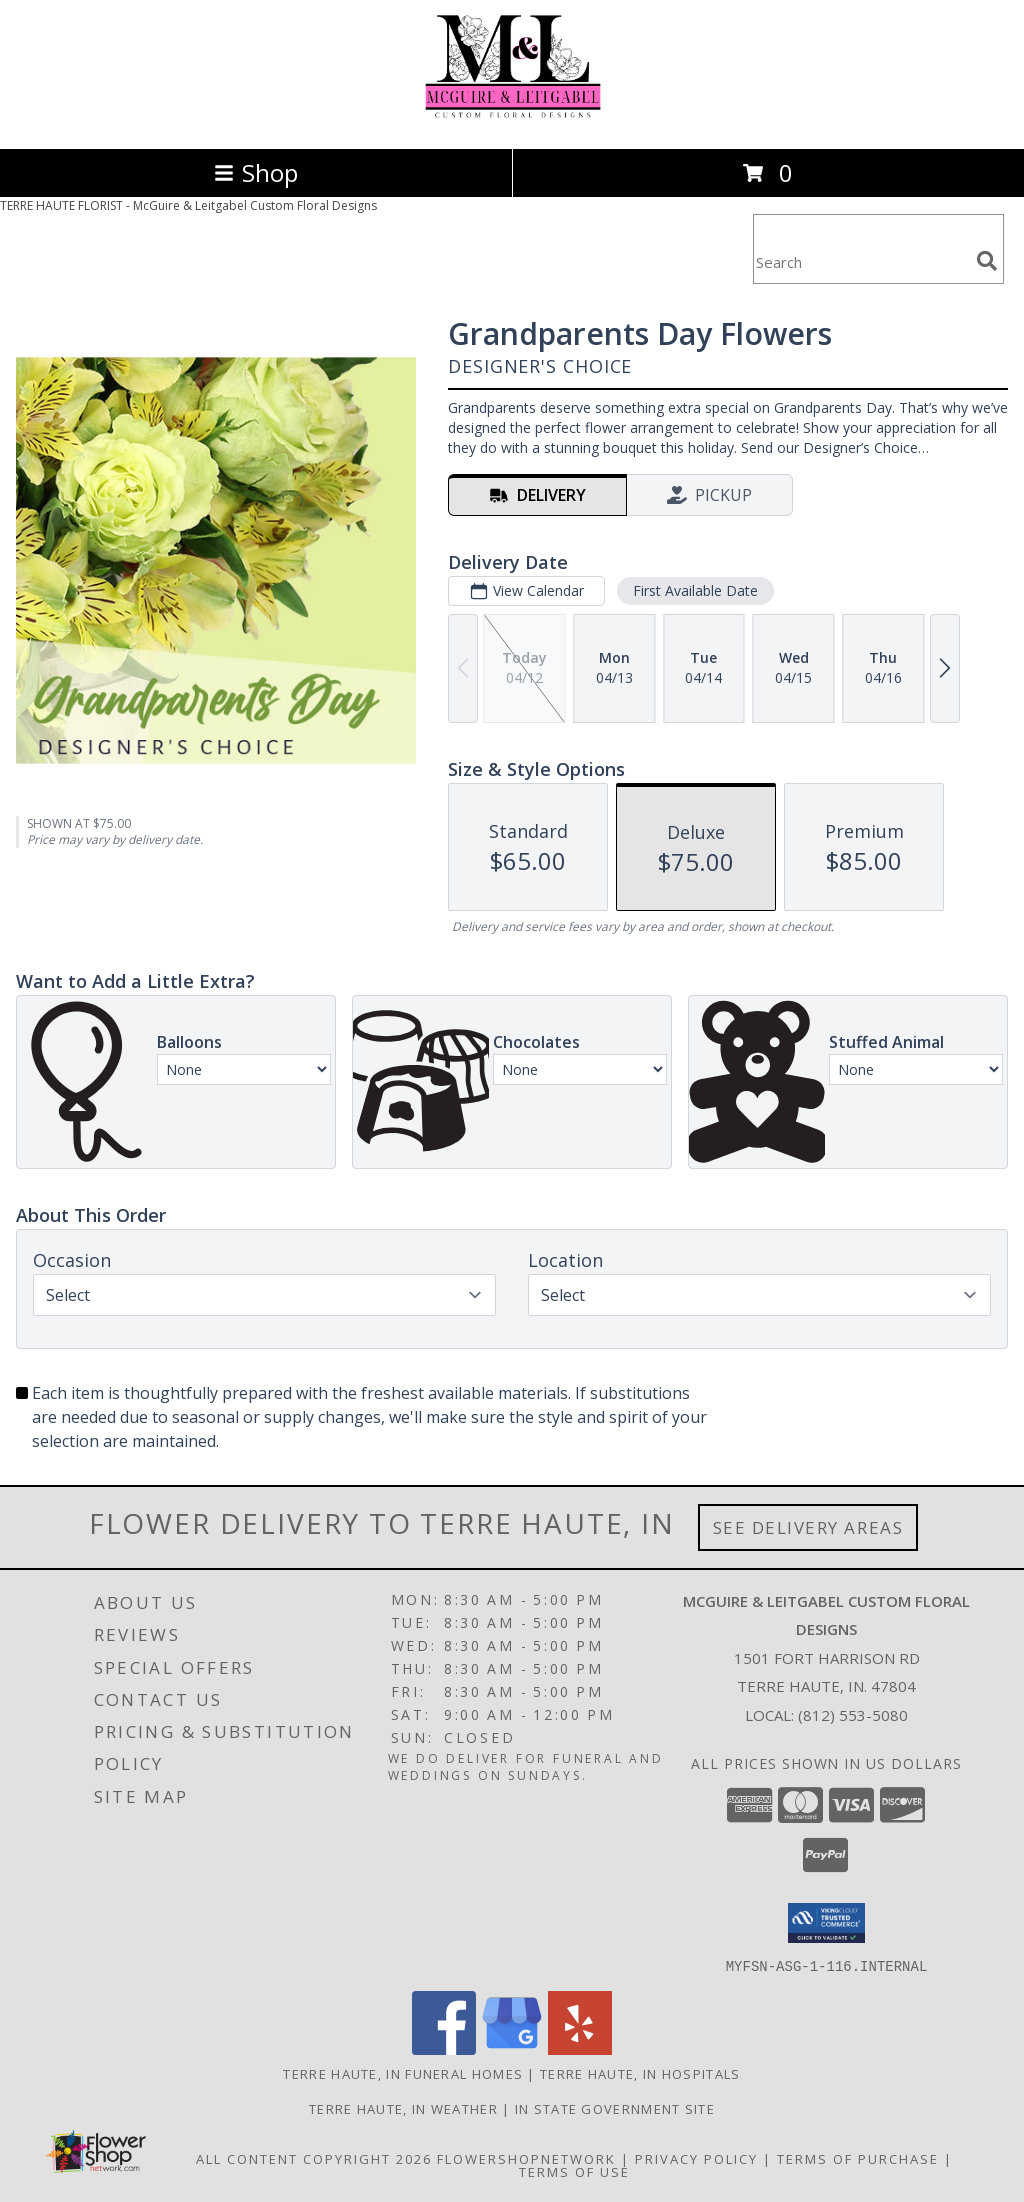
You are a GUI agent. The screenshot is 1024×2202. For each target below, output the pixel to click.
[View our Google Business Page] (512, 2048)
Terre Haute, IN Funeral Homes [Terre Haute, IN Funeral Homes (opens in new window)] (403, 2073)
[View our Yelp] (580, 2048)
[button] (826, 1923)
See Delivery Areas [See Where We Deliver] (808, 1527)
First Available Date (695, 590)
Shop (256, 172)
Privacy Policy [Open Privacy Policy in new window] (696, 2158)
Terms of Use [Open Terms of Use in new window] (574, 2171)
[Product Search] (861, 261)
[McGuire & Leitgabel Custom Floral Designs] (512, 119)
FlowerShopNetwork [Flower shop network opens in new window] (526, 2158)
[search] (987, 261)
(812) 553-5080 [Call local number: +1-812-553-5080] (853, 1715)
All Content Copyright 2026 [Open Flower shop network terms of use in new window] (314, 2158)
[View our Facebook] (444, 2048)
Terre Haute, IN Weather (403, 2108)
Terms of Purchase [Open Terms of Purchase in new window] (858, 2158)
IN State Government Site (615, 2108)
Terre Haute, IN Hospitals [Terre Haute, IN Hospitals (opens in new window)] (640, 2073)
